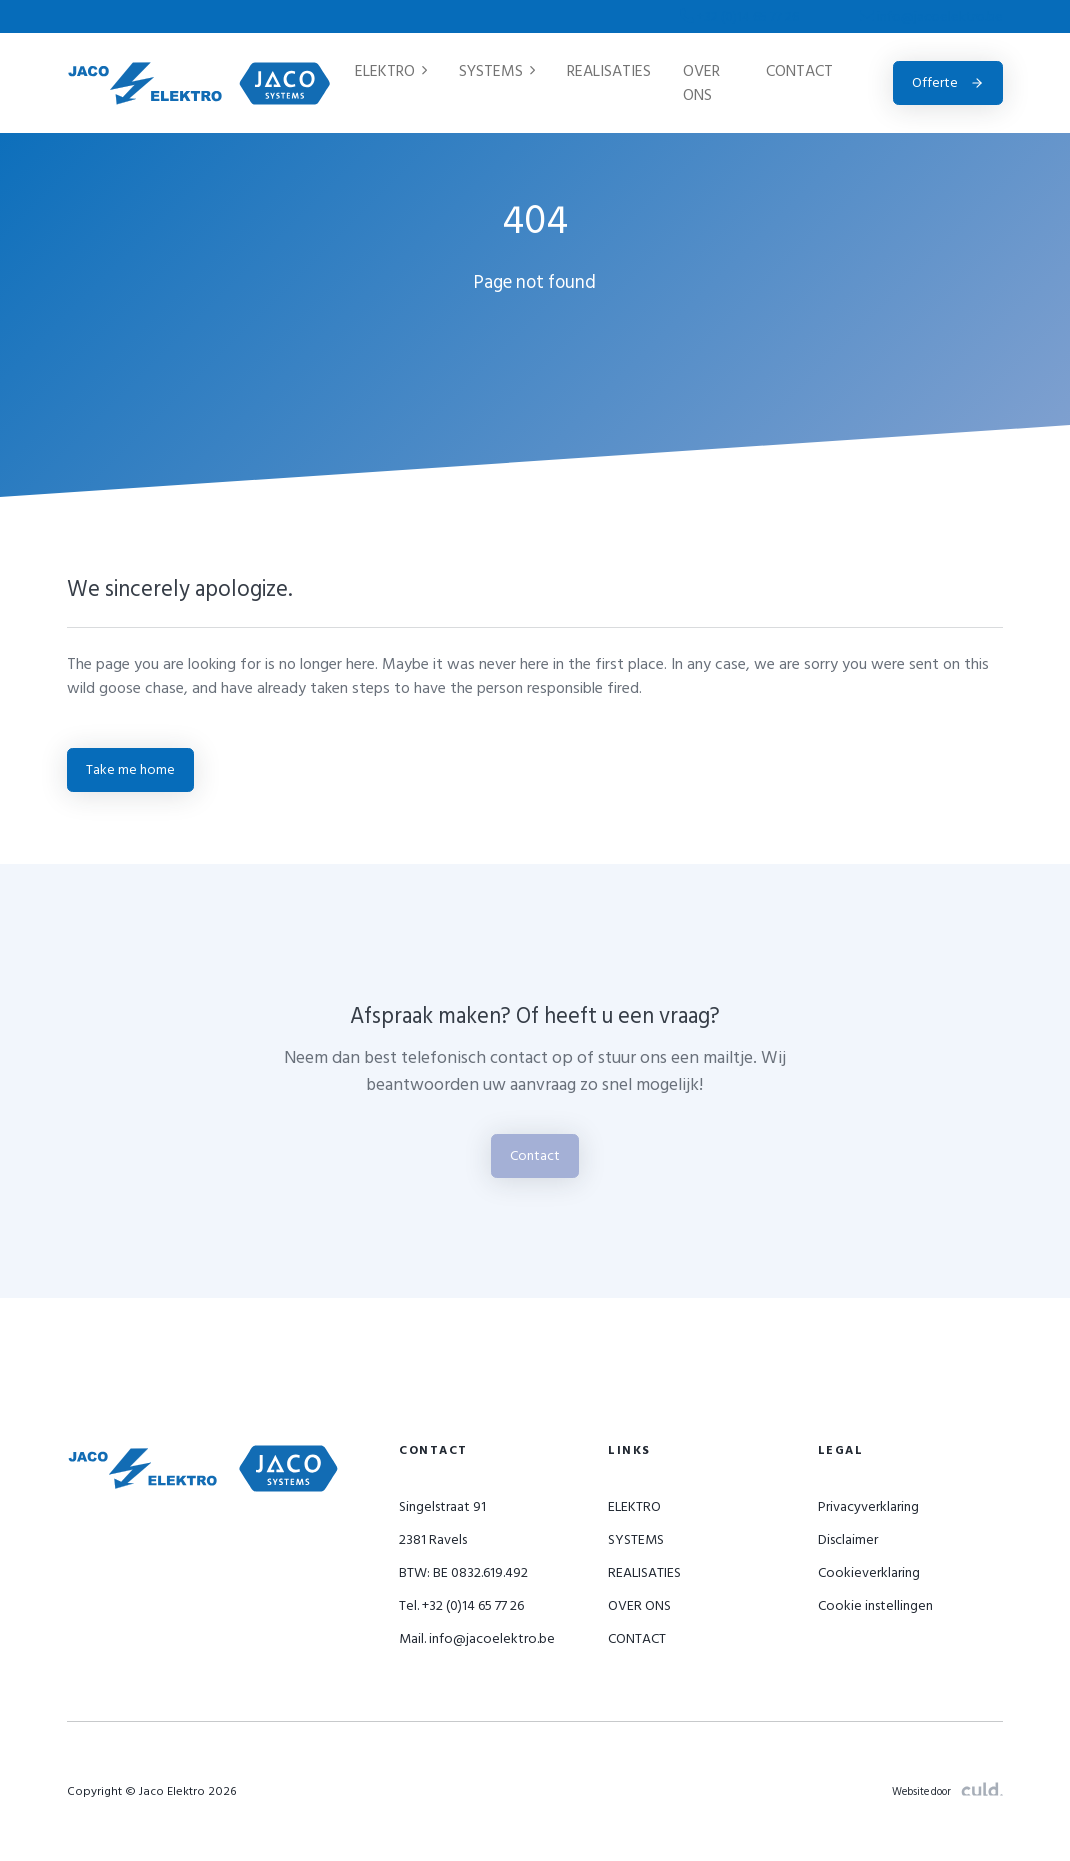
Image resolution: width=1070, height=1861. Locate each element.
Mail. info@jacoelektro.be (477, 1638)
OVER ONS (701, 83)
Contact (535, 1155)
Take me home (130, 769)
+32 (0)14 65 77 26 (741, 16)
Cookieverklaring (869, 1572)
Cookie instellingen (875, 1605)
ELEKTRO (634, 1506)
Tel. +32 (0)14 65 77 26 (461, 1605)
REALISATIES (609, 71)
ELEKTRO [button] (391, 71)
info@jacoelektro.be (931, 16)
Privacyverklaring (868, 1506)
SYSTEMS (636, 1539)
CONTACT (799, 71)
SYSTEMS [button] (497, 71)
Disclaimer (848, 1539)
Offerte (948, 82)
